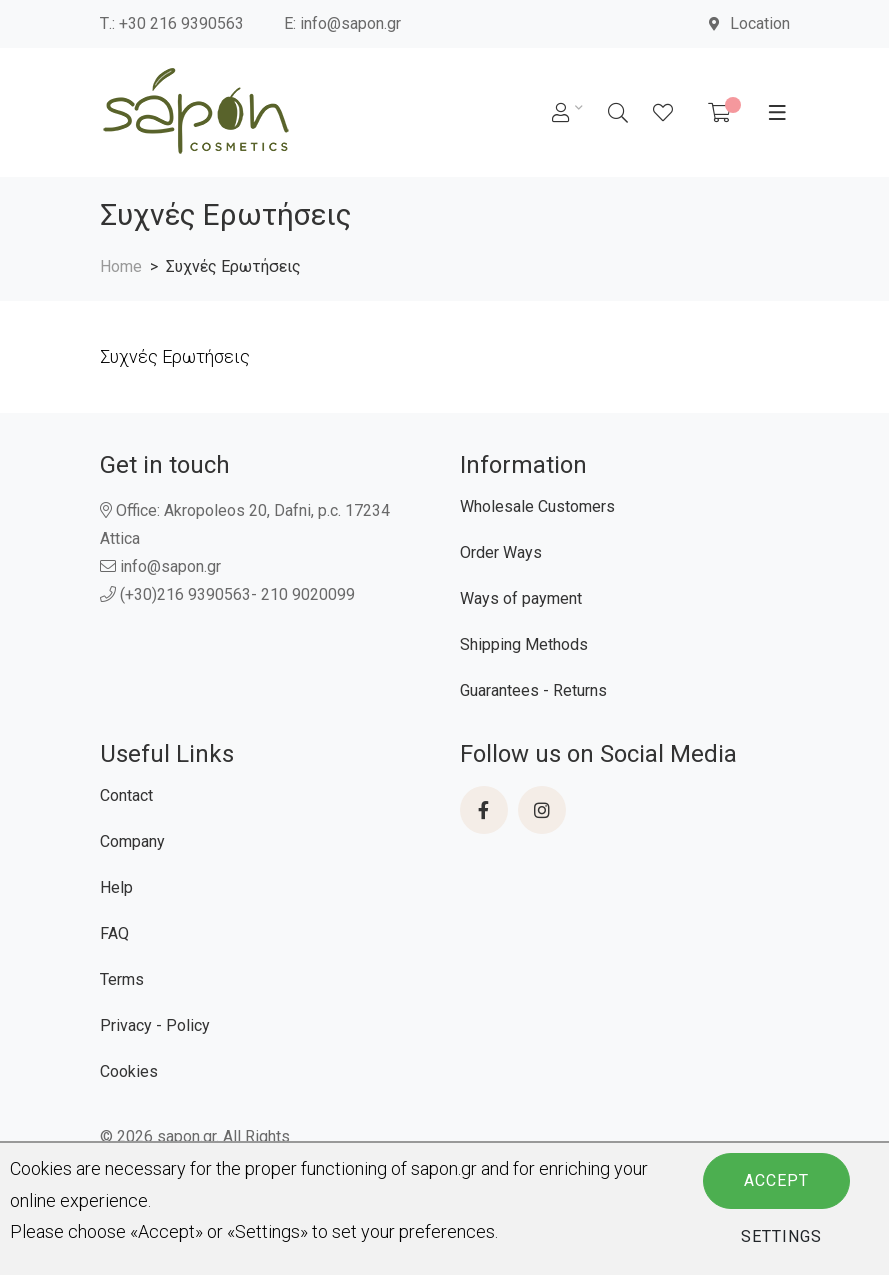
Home (121, 266)
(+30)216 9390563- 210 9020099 (227, 594)
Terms (122, 979)
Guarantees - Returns (533, 690)
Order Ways (501, 552)
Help (116, 887)
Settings (781, 1236)
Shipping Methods (524, 644)
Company (132, 841)
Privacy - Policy (155, 1025)
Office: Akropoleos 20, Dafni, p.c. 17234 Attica (245, 524)
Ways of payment (521, 598)
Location (749, 23)
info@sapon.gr (350, 23)
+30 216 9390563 (181, 23)
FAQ (114, 933)
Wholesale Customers (537, 506)
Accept (776, 1180)
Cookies (129, 1071)
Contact (126, 795)
